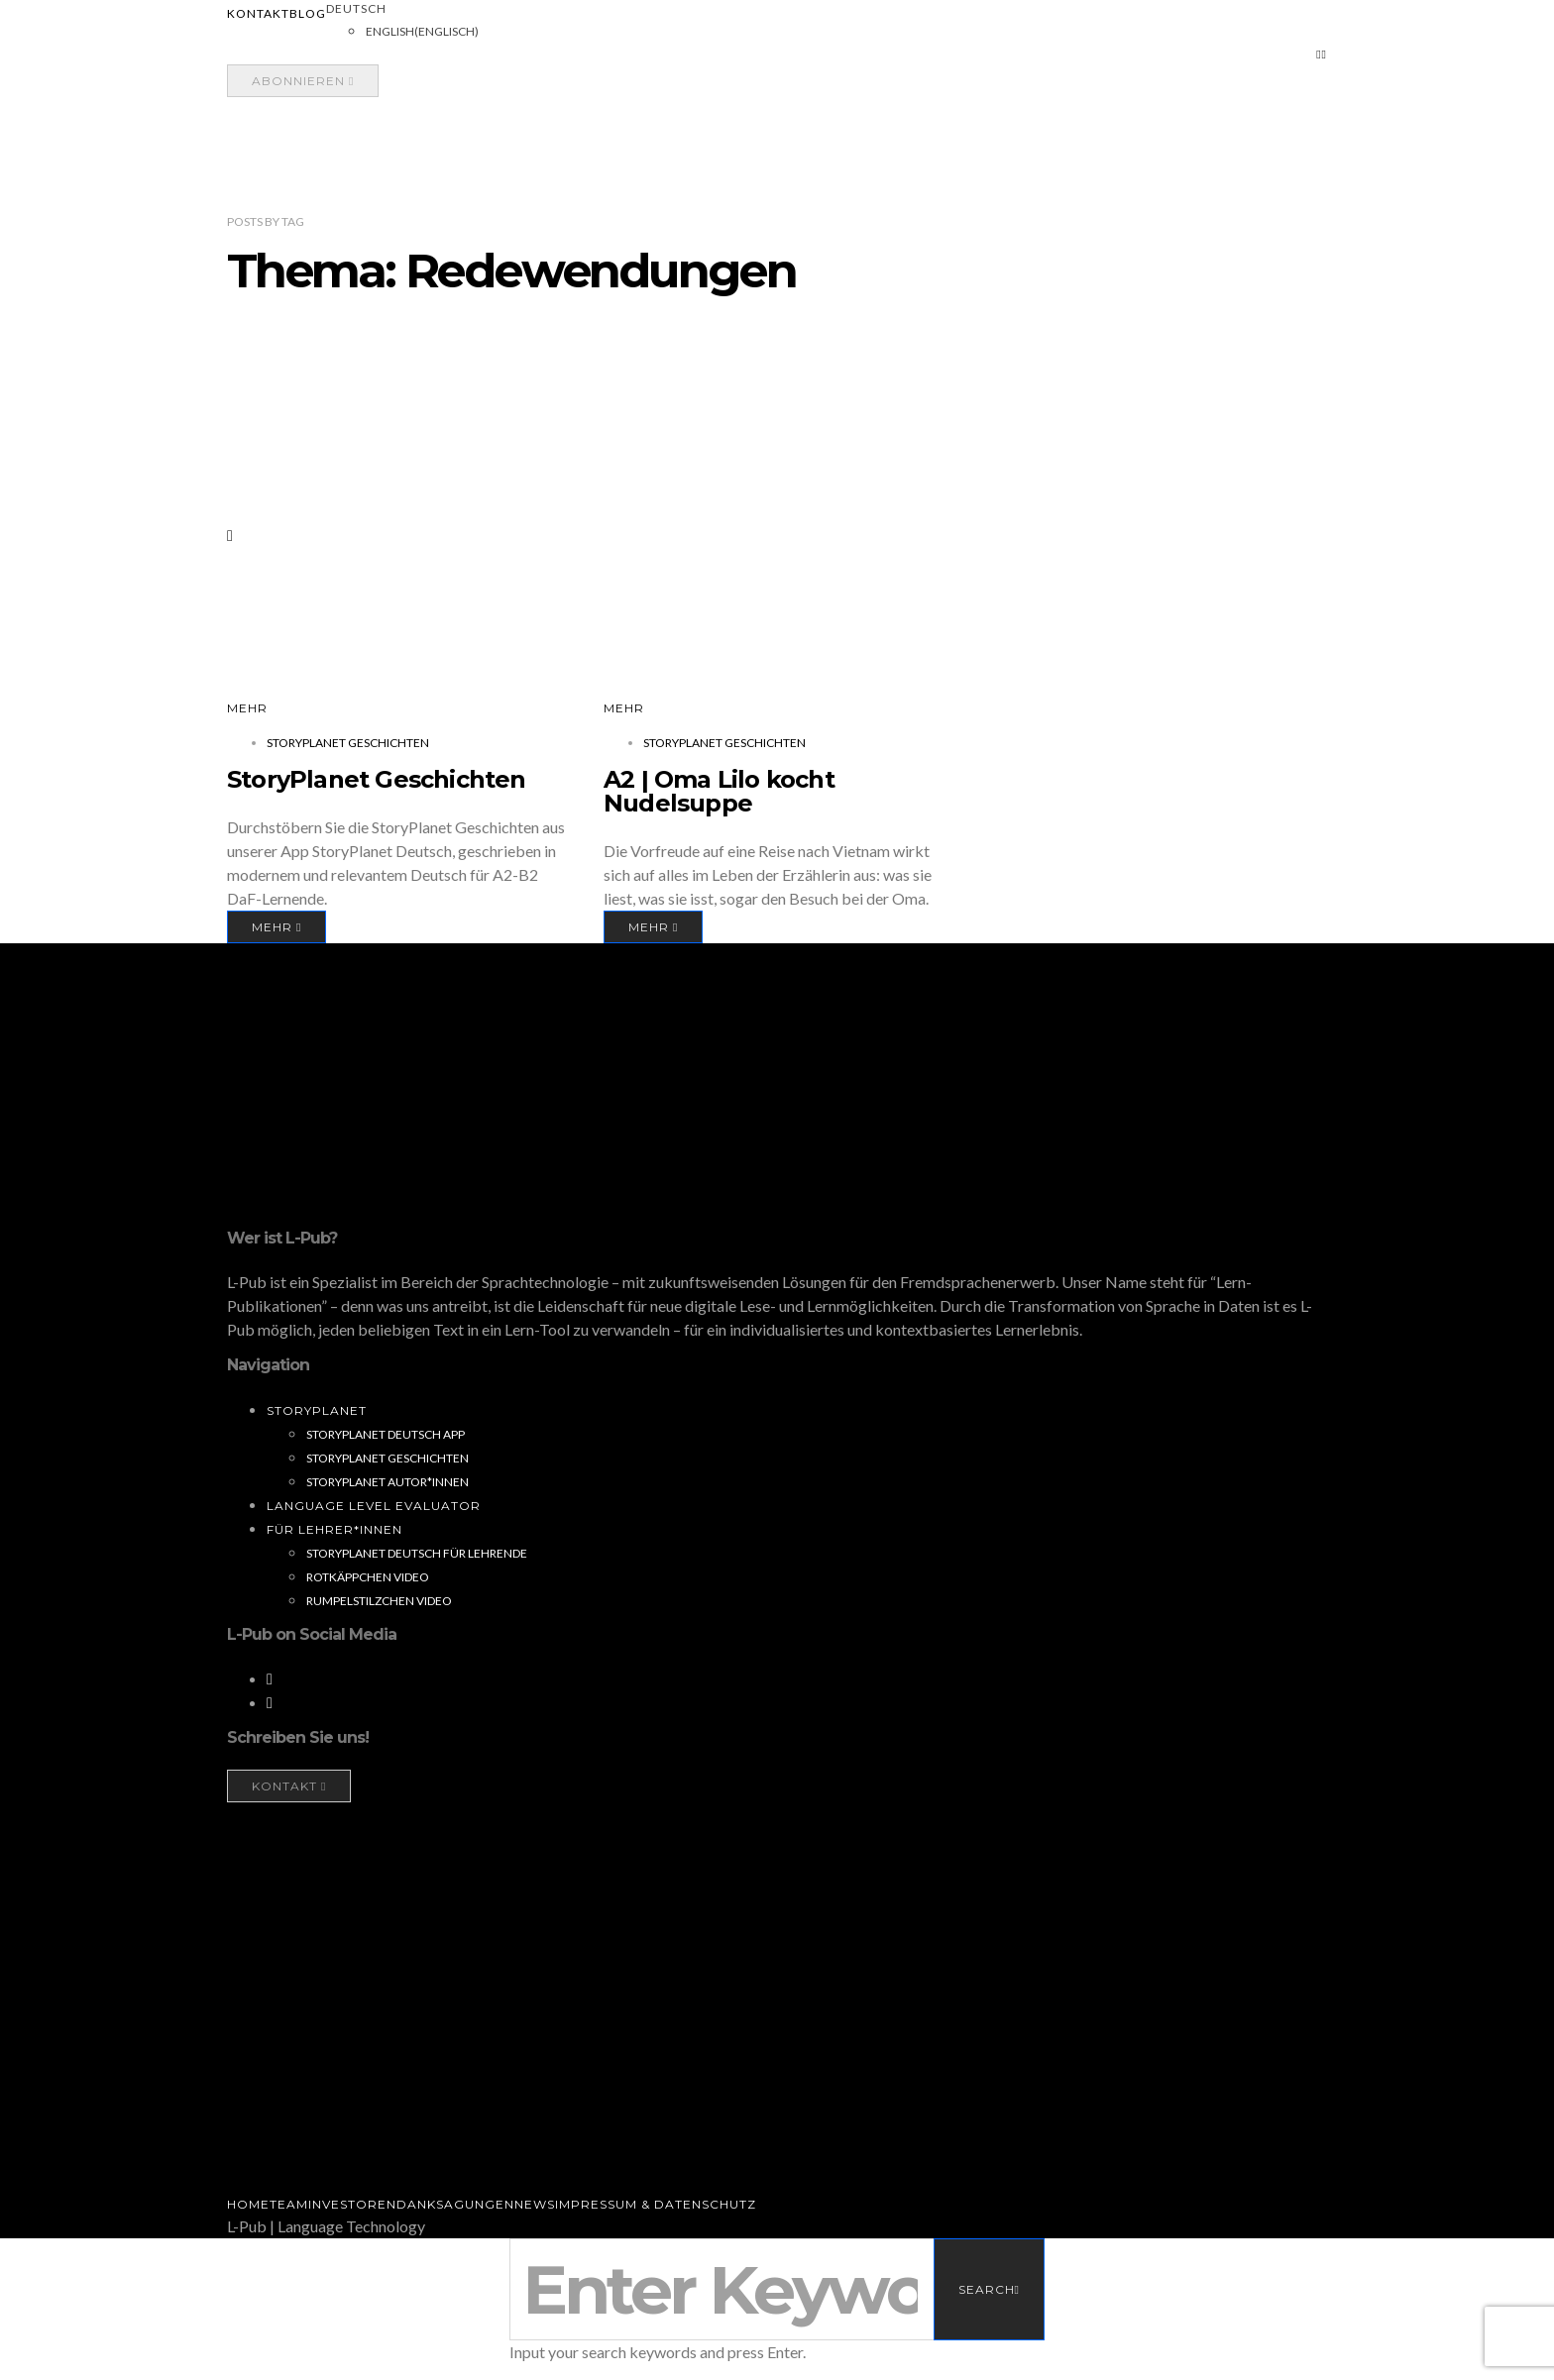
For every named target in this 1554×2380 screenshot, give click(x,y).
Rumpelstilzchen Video (379, 1600)
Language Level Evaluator (374, 1505)
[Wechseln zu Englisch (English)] (422, 32)
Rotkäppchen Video (367, 1576)
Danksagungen (455, 2204)
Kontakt (258, 13)
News (534, 2204)
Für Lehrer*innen (334, 1529)
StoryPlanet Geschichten (348, 742)
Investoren (352, 2204)
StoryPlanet (317, 1410)
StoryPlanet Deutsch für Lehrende (416, 1553)
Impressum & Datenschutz (655, 2204)
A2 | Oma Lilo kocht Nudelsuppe (719, 791)
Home (248, 2204)
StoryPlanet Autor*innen (387, 1481)
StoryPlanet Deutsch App (385, 1434)
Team (289, 2204)
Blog (307, 13)
